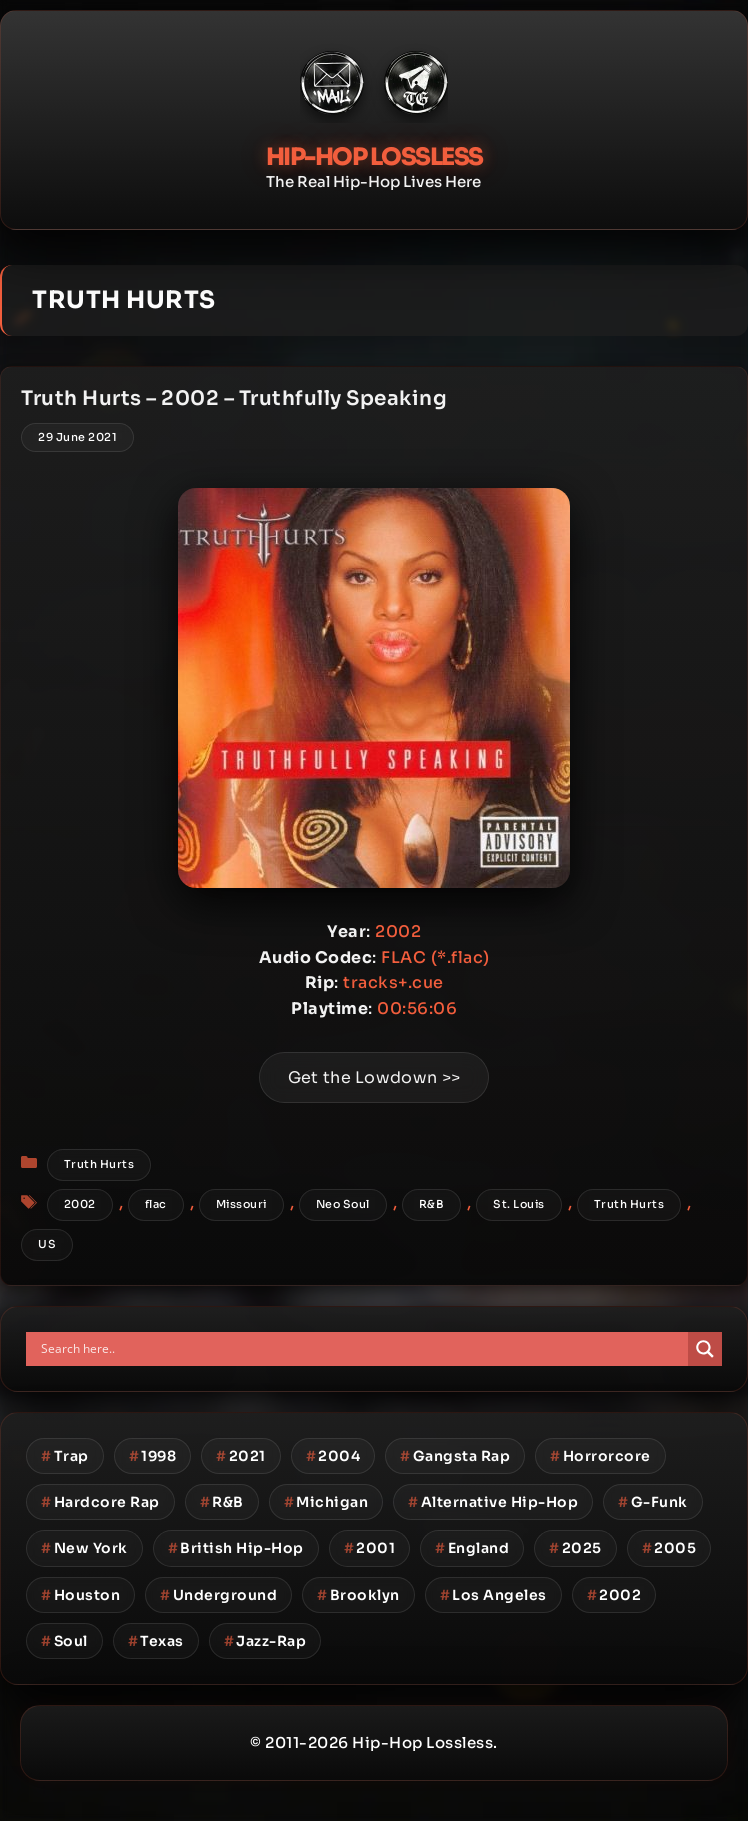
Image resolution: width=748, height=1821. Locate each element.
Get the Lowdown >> (374, 1077)
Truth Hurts (99, 1164)
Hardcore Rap (100, 1502)
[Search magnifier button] (705, 1349)
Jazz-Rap (265, 1641)
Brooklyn (358, 1595)
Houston (80, 1595)
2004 (333, 1456)
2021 (241, 1456)
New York (84, 1548)
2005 (669, 1548)
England (472, 1548)
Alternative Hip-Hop (493, 1502)
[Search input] (362, 1349)
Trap (65, 1456)
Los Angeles (493, 1595)
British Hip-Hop (236, 1548)
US (47, 1244)
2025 (575, 1548)
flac (156, 1204)
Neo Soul (343, 1204)
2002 (80, 1204)
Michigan (326, 1502)
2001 (370, 1548)
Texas (156, 1641)
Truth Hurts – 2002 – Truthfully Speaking (234, 398)
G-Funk (653, 1502)
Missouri (241, 1204)
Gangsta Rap (455, 1456)
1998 (153, 1456)
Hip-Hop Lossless (374, 157)
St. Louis (519, 1204)
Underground (218, 1595)
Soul (64, 1641)
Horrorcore (600, 1456)
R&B (432, 1204)
